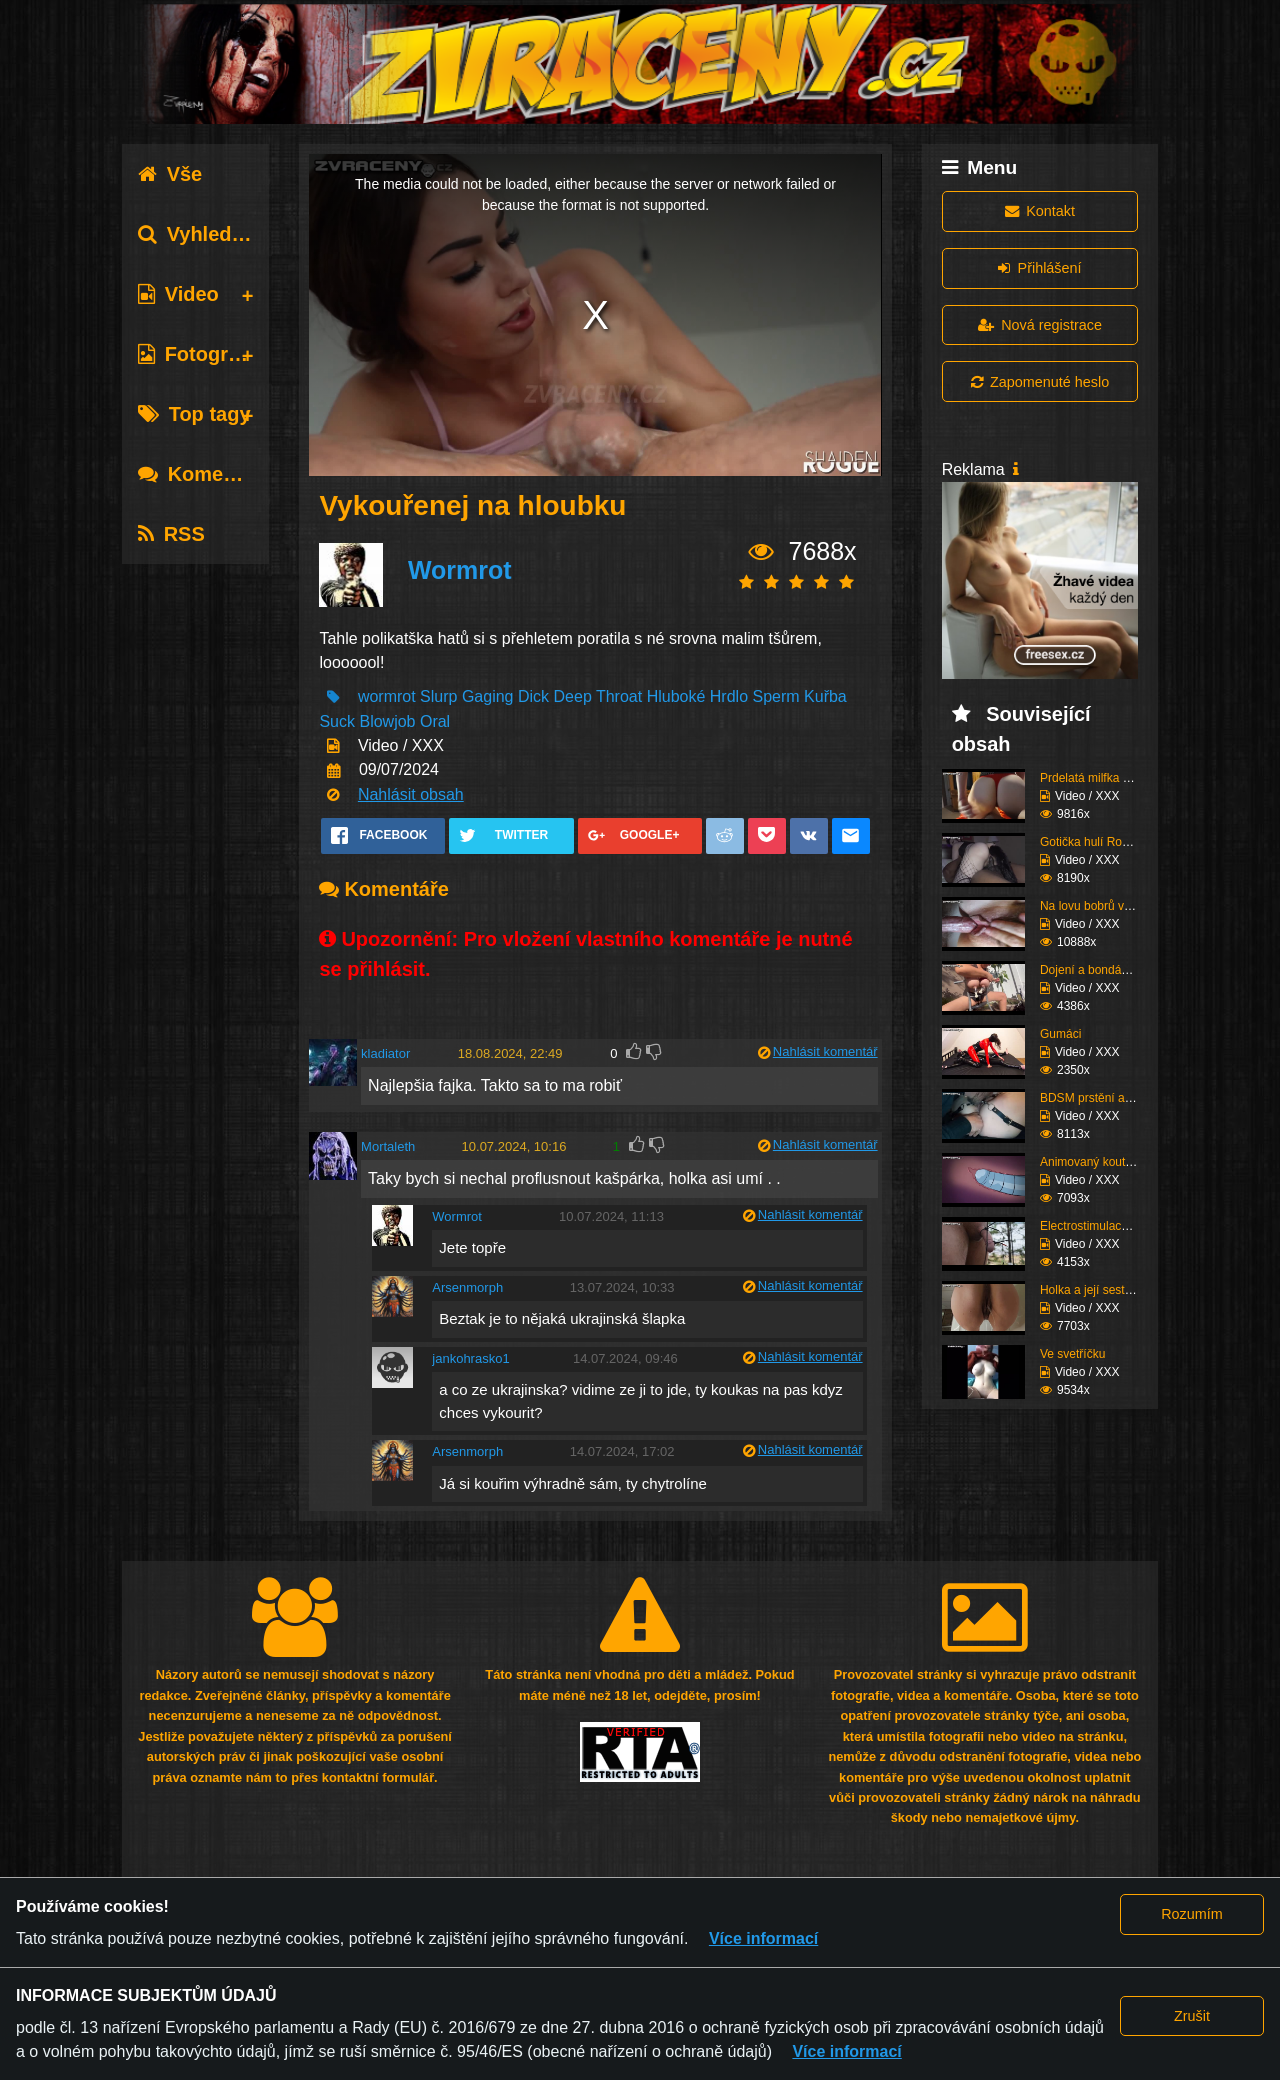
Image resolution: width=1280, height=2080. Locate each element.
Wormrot (460, 570)
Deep (573, 696)
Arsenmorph (467, 1287)
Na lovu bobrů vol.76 (1095, 906)
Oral (435, 721)
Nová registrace (1040, 325)
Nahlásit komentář (825, 1051)
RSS (171, 534)
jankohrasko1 (470, 1358)
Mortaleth (388, 1146)
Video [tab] (178, 294)
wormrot (387, 696)
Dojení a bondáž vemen (1103, 970)
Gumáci (1060, 1034)
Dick (533, 696)
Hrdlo (729, 696)
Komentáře (205, 474)
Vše (170, 174)
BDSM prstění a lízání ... (1105, 1098)
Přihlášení (1039, 268)
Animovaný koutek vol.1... (1108, 1162)
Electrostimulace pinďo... (1105, 1226)
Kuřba (825, 696)
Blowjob (387, 721)
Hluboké (676, 696)
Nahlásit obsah (411, 794)
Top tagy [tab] (194, 414)
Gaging (488, 696)
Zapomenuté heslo (1040, 382)
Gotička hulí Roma (1089, 842)
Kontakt (1040, 211)
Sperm (775, 696)
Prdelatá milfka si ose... (1102, 778)
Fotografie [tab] (200, 354)
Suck (337, 721)
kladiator (385, 1053)
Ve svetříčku (1072, 1354)
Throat (619, 696)
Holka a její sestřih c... (1098, 1290)
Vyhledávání (210, 234)
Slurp (438, 696)
